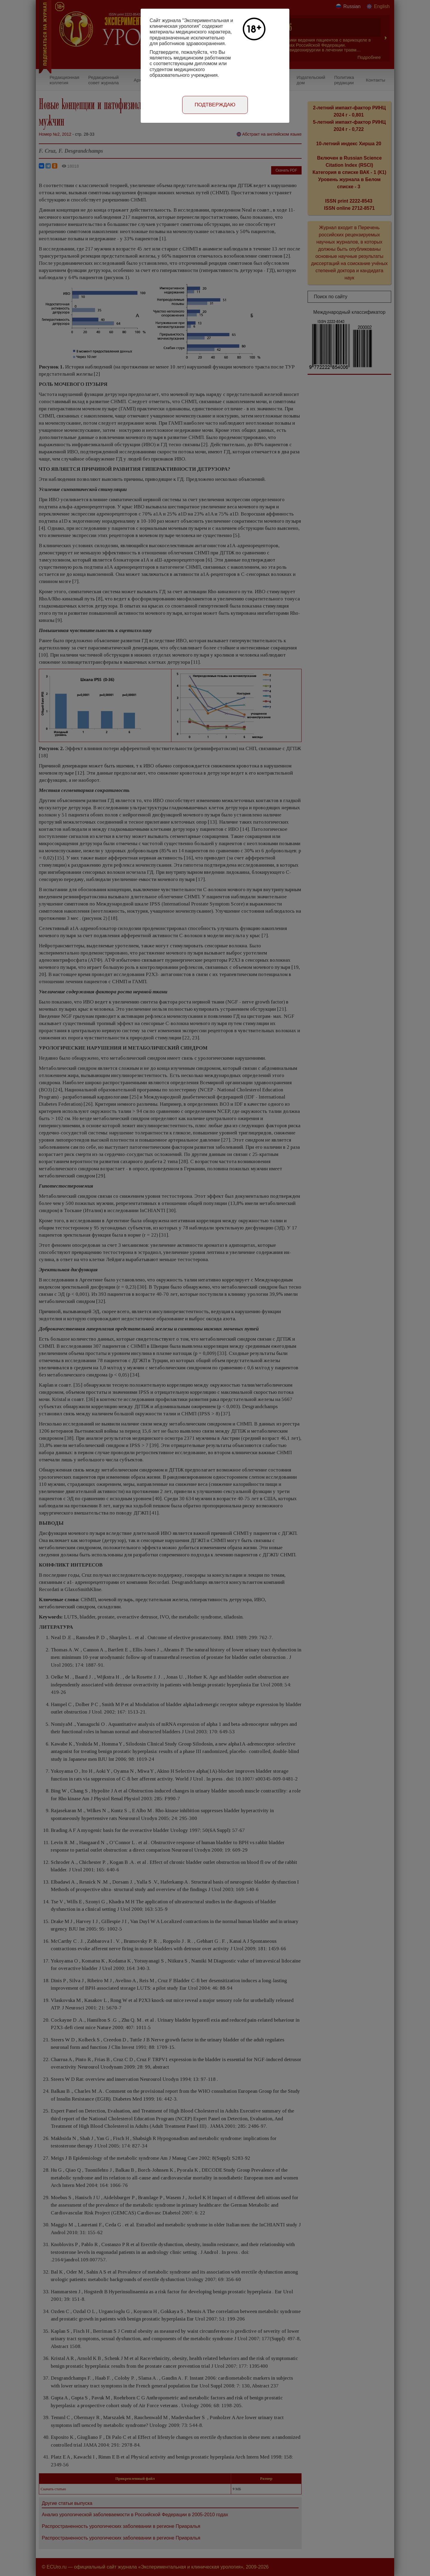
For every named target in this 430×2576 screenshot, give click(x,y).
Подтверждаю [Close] (215, 105)
